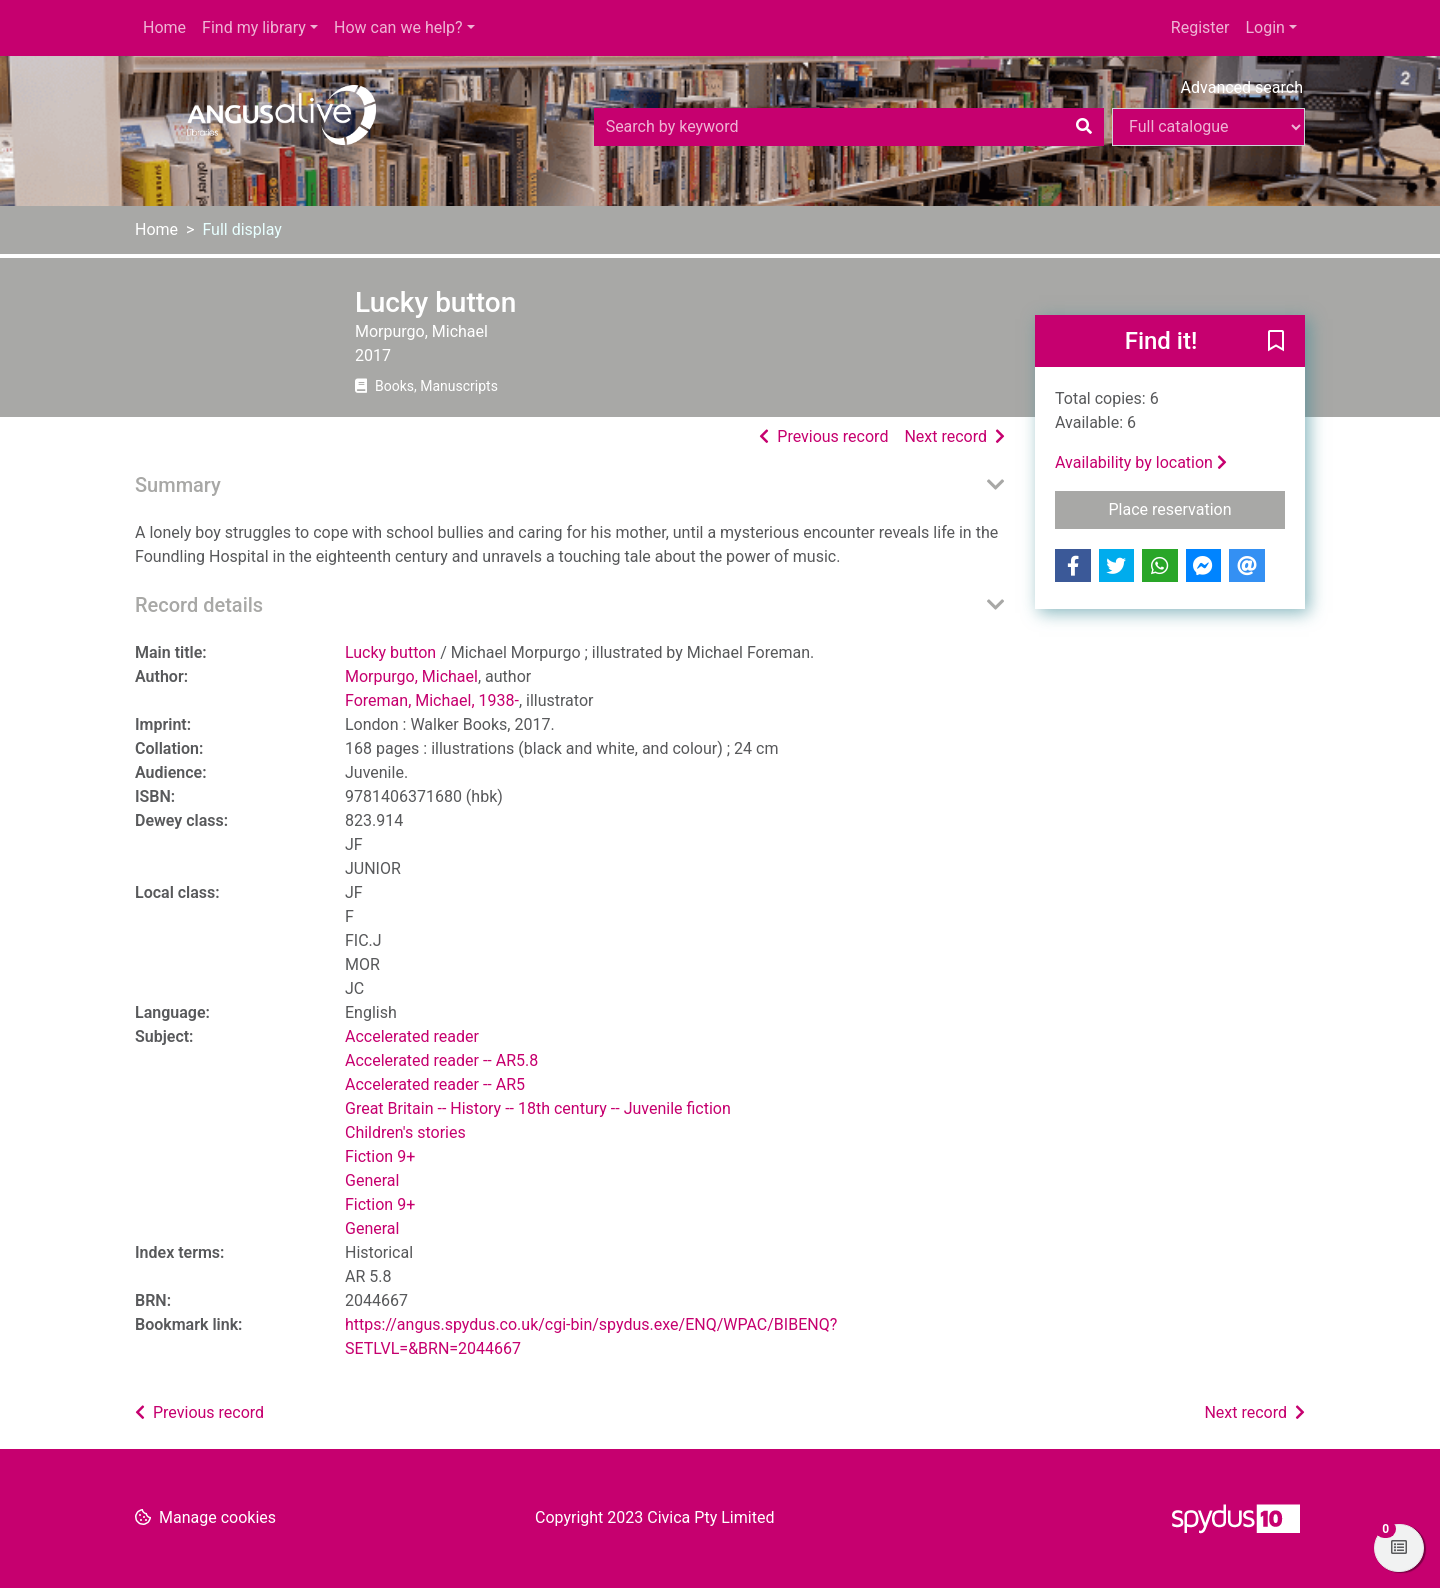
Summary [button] (178, 485)
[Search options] (1208, 127)
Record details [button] (199, 605)
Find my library (254, 27)
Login (1264, 27)
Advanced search (1242, 87)
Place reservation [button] (1197, 508)
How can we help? (398, 27)
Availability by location (1141, 462)
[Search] (1084, 127)
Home (164, 27)
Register (1200, 27)
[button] (1276, 342)
